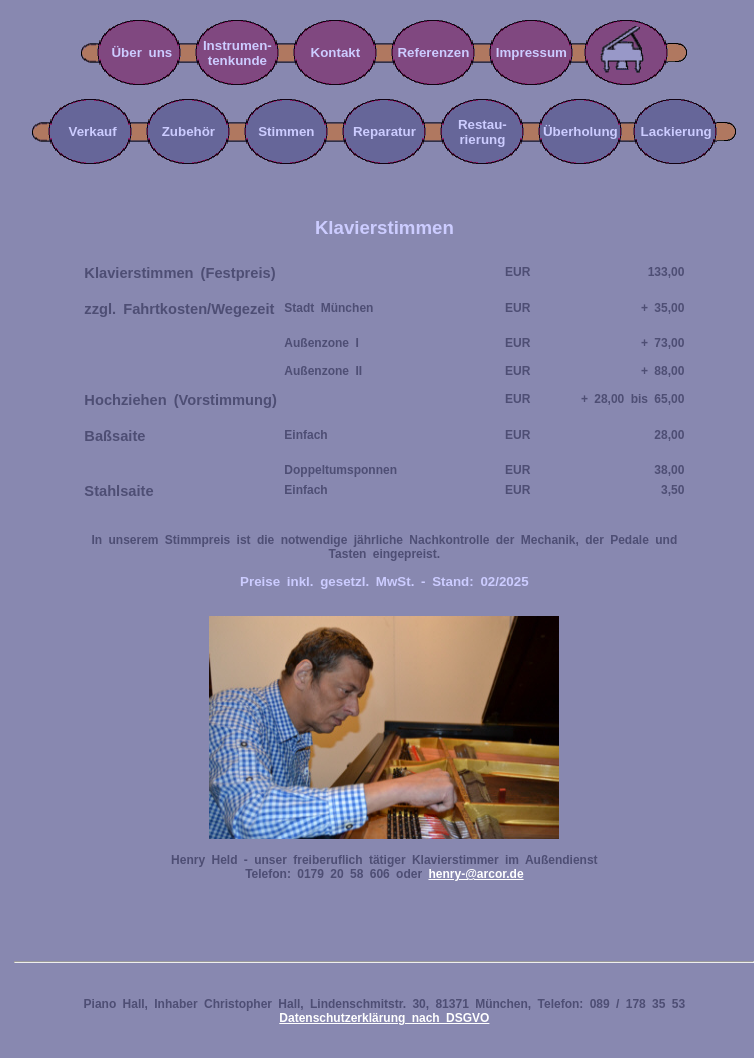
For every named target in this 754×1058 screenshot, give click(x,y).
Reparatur (384, 131)
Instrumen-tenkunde (237, 53)
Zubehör (188, 131)
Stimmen (286, 131)
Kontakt (336, 52)
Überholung (580, 131)
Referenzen (433, 52)
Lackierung (683, 131)
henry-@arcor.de (475, 874)
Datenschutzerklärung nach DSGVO (384, 1018)
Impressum (531, 52)
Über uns (141, 52)
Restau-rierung (482, 132)
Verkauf (86, 131)
